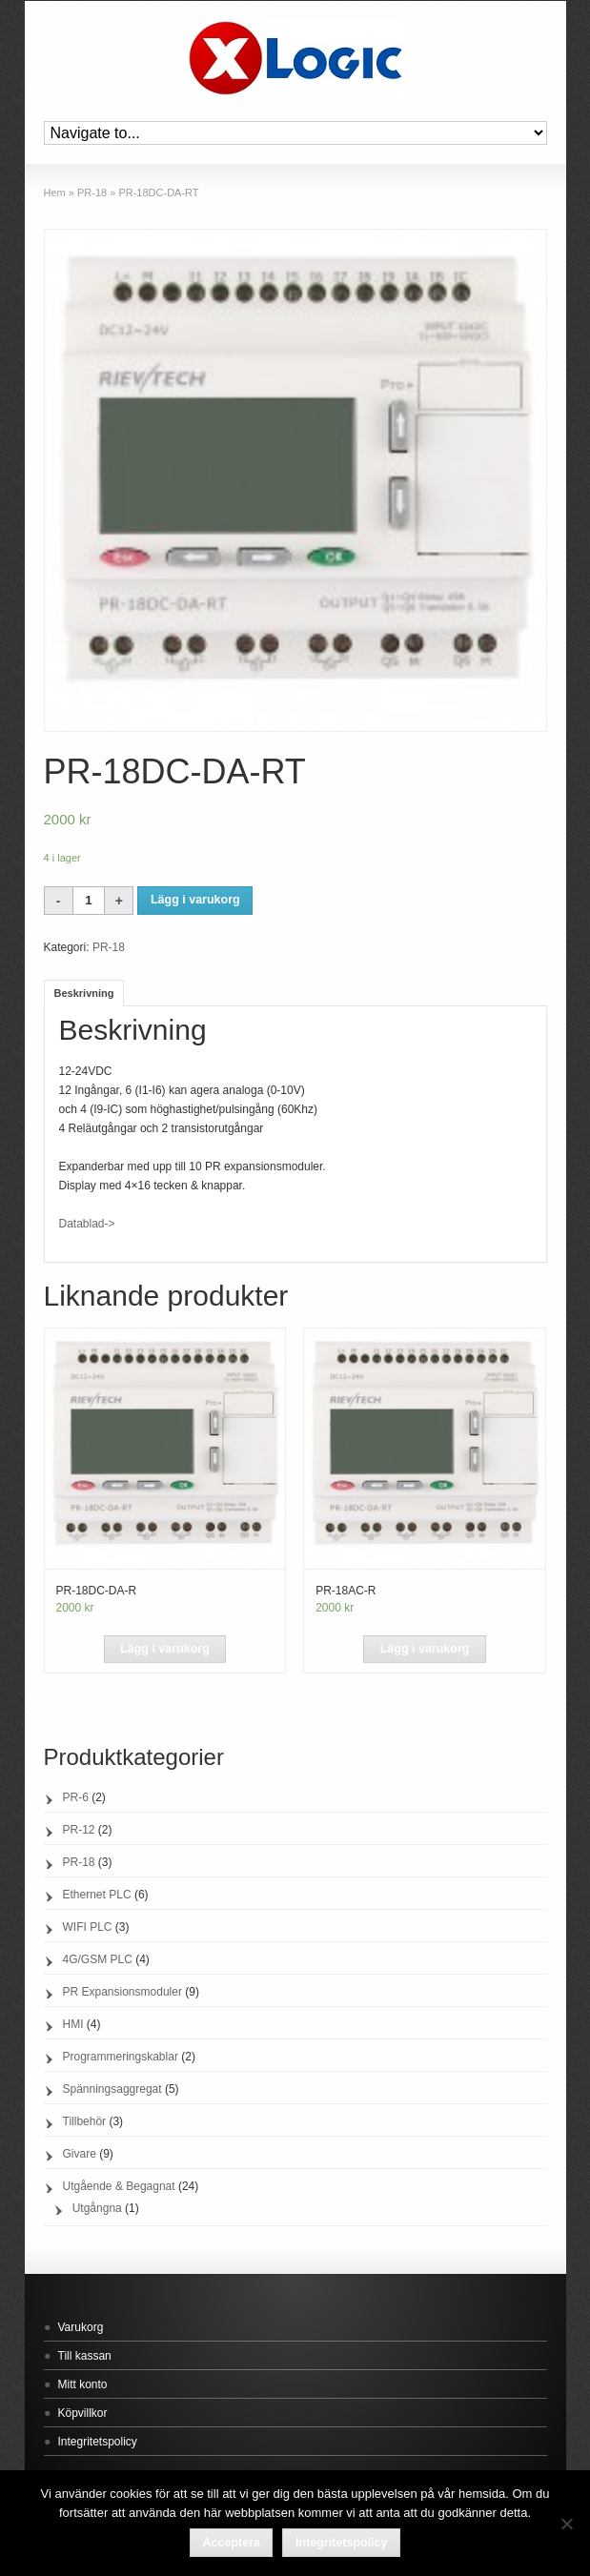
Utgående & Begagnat (119, 2186)
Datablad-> (88, 1223)
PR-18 (92, 192)
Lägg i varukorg (195, 899)
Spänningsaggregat (112, 2089)
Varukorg (81, 2327)
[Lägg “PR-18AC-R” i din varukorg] (424, 1649)
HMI (73, 2024)
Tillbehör (85, 2121)
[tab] (84, 992)
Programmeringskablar (120, 2056)
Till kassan (85, 2356)
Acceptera (231, 2542)
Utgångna (97, 2208)
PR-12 (79, 1829)
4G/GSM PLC (97, 1959)
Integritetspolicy (97, 2441)
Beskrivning (84, 993)
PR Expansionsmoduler (122, 1991)
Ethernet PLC (97, 1894)
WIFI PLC (87, 1927)
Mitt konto (83, 2384)
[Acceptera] (566, 2523)
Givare (79, 2153)
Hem (55, 192)
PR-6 (76, 1797)
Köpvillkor (83, 2413)
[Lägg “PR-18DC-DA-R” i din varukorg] (165, 1649)
